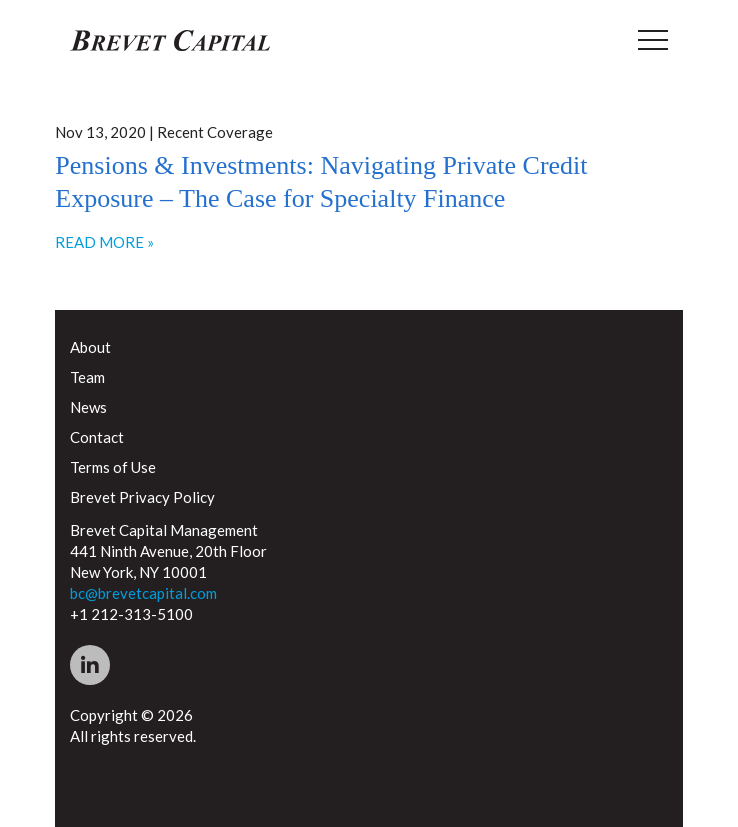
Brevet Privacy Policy (142, 497)
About (90, 347)
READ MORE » (104, 242)
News (88, 407)
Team (87, 377)
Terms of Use (113, 467)
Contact (97, 437)
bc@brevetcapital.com (143, 593)
